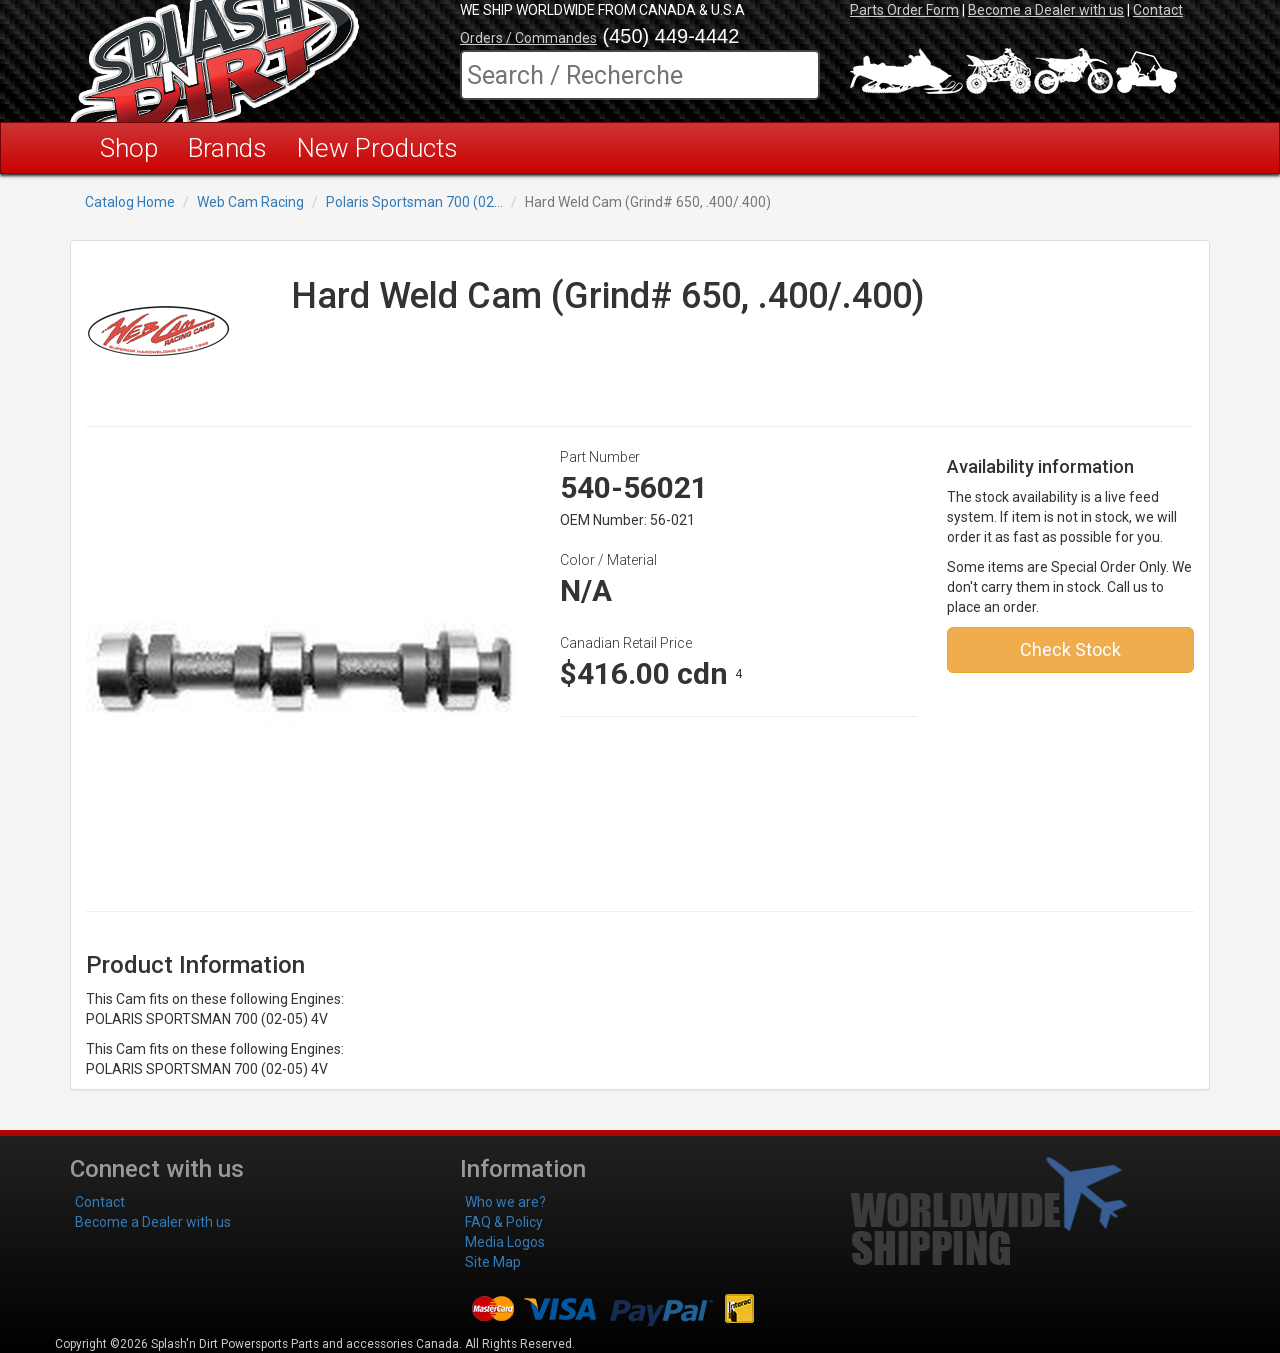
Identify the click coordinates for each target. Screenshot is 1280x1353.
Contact (1158, 10)
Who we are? (505, 1202)
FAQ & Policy (504, 1222)
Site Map (493, 1262)
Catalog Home (130, 202)
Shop (129, 148)
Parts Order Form (904, 10)
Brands (227, 148)
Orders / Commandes (528, 38)
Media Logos (505, 1242)
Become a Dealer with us (1046, 10)
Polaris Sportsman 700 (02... (414, 202)
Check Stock (1070, 649)
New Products (377, 148)
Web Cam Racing (250, 202)
